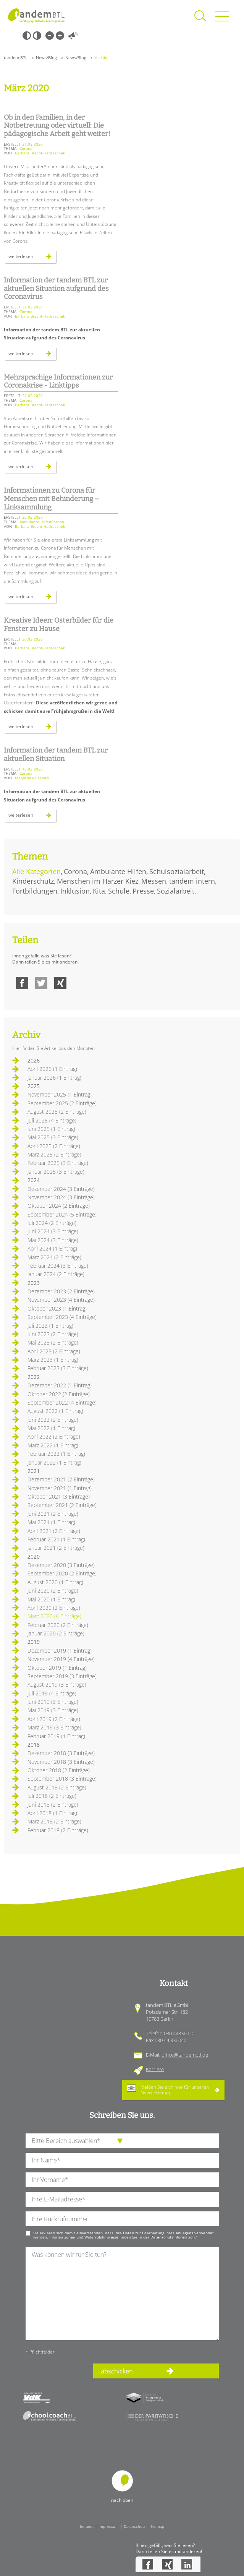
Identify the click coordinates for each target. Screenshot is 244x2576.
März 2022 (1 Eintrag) (52, 1445)
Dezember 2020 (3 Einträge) (61, 1565)
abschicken (117, 2371)
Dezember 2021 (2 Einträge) (61, 1479)
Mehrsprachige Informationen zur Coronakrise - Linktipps (58, 381)
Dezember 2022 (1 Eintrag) (59, 1385)
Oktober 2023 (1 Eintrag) (57, 1308)
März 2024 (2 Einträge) (54, 1257)
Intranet (87, 2526)
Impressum (109, 2526)
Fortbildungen (34, 890)
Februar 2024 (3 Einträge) (57, 1265)
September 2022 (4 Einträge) (62, 1402)
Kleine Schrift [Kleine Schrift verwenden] (49, 35)
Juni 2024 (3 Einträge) (52, 1231)
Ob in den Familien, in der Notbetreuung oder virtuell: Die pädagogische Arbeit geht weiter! (57, 125)
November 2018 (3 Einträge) (61, 1761)
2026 (33, 1060)
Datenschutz (134, 2526)
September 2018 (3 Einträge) (62, 1778)
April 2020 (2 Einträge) (53, 1607)
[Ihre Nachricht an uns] (122, 2293)
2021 (33, 1471)
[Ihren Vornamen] (122, 2179)
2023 (33, 1282)
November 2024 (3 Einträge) (61, 1197)
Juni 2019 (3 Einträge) (52, 1701)
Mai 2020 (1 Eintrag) (51, 1599)
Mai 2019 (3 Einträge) (52, 1710)
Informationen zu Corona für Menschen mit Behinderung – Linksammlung (51, 498)
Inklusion (75, 890)
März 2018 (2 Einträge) (54, 1821)
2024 (33, 1180)
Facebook (22, 983)
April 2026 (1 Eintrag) (52, 1068)
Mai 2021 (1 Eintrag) (51, 1522)
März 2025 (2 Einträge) (54, 1154)
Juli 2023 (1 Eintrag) (50, 1325)
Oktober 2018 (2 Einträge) (58, 1770)
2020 (33, 1556)
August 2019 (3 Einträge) (56, 1684)
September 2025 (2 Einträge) (62, 1103)
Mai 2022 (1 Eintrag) (51, 1428)
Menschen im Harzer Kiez (97, 881)
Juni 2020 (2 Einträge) (52, 1590)
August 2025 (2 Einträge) (56, 1111)
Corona (75, 871)
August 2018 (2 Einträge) (56, 1787)
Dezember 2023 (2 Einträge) (61, 1291)
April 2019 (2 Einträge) (53, 1719)
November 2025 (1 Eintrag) (59, 1094)
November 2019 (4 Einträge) (61, 1659)
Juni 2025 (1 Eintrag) (51, 1128)
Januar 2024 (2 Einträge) (55, 1274)
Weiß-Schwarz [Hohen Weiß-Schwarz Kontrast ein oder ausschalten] (37, 35)
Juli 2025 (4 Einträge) (51, 1120)
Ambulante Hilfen (118, 871)
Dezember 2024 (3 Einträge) (61, 1188)
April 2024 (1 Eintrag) (52, 1248)
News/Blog (46, 57)
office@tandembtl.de (185, 2054)
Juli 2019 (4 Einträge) (51, 1693)
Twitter (41, 983)
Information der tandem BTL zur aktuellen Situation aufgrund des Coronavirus (56, 288)
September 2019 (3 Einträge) (62, 1676)
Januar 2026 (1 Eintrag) (54, 1077)
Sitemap (157, 2526)
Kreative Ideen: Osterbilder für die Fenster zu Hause (58, 624)
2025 (33, 1086)
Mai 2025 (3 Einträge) (52, 1137)
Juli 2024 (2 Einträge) (51, 1222)
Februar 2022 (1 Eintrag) (56, 1453)
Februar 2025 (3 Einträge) (57, 1162)
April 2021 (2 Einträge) (53, 1531)
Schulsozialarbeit (176, 871)
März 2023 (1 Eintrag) (52, 1359)
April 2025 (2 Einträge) (53, 1146)
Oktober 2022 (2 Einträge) (58, 1394)
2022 (33, 1376)
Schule (118, 890)
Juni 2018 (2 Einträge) (52, 1804)
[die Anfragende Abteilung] (122, 2140)
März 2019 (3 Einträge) (54, 1727)
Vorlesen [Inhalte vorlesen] (73, 35)
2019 (33, 1641)
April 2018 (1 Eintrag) (52, 1813)
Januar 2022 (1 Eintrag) (54, 1462)
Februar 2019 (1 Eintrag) (56, 1736)
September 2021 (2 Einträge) (62, 1505)
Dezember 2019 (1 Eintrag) (59, 1650)
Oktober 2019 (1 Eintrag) (57, 1667)
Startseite (36, 15)
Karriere (155, 2069)
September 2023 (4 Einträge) (62, 1316)
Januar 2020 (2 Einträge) (55, 1633)
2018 (33, 1744)
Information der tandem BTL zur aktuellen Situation (56, 754)
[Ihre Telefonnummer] (122, 2218)
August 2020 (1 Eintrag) (55, 1582)
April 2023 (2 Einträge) (53, 1351)
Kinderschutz (33, 881)
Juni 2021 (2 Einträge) (52, 1513)
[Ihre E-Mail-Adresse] (122, 2199)
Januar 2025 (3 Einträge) (55, 1171)
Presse (143, 890)
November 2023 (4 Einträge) (61, 1299)
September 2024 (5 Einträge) (62, 1214)
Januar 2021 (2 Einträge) (55, 1547)
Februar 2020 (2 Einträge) (57, 1625)
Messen (153, 881)
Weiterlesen (32, 258)
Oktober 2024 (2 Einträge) (58, 1205)
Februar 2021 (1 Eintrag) (56, 1539)
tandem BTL (15, 57)
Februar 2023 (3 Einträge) (57, 1368)
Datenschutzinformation (172, 2237)
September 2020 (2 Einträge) (62, 1573)
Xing (60, 983)
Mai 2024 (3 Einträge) (52, 1240)
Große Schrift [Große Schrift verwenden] (60, 35)
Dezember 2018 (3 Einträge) (61, 1753)
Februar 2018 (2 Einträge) (57, 1830)
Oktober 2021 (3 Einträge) (58, 1496)
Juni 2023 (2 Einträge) (52, 1334)
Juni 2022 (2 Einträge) (52, 1419)
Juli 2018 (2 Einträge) (51, 1795)
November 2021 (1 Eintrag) (59, 1488)
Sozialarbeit (175, 890)
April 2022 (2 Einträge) (53, 1436)
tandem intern (192, 881)
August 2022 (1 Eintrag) (55, 1411)
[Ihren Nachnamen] (122, 2160)
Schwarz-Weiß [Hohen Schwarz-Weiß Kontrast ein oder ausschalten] (26, 35)
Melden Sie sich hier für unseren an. (175, 2090)
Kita (99, 890)
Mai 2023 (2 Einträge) (52, 1342)
